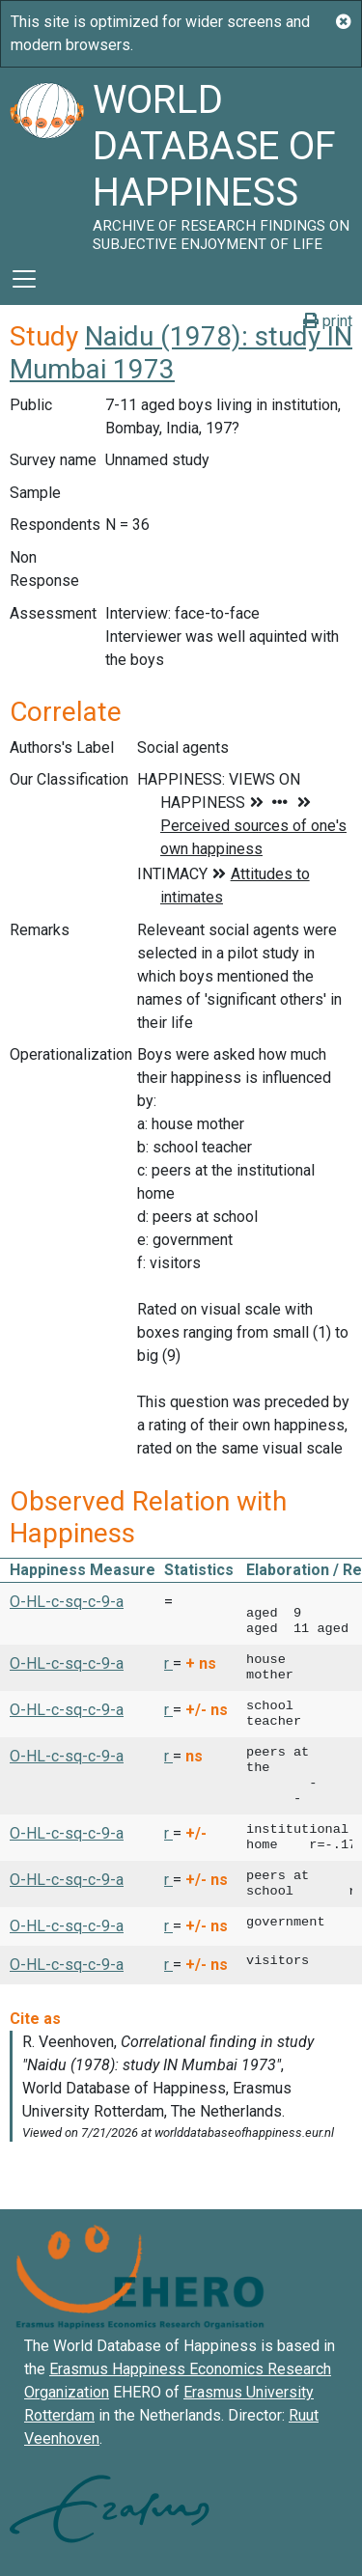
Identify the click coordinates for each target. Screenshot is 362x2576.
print (327, 321)
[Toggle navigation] (24, 279)
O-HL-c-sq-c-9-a (67, 1602)
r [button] (168, 1663)
